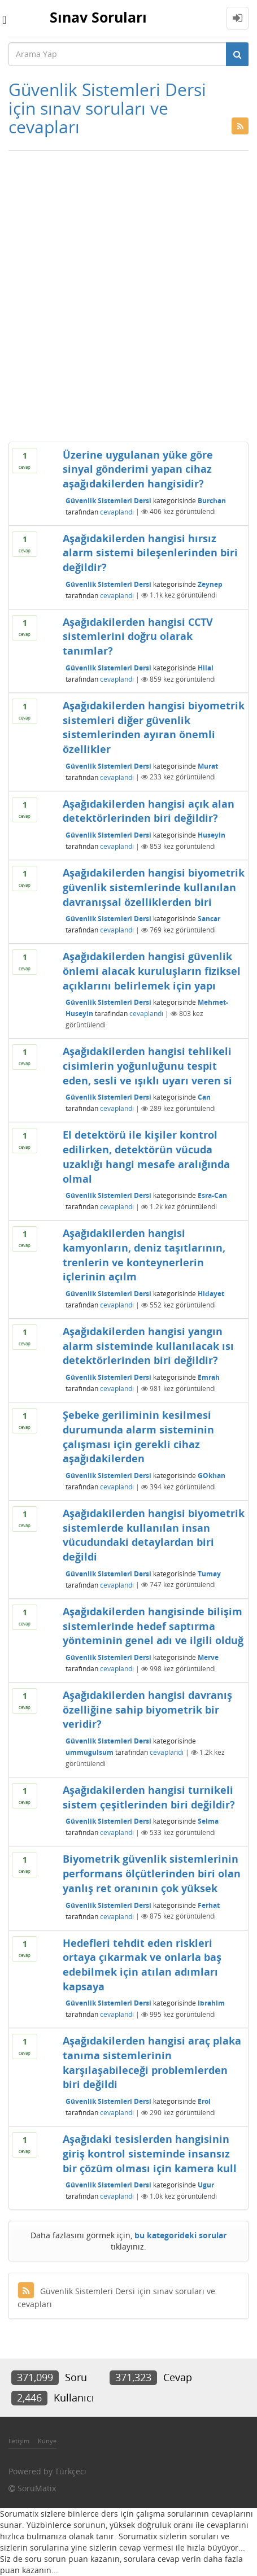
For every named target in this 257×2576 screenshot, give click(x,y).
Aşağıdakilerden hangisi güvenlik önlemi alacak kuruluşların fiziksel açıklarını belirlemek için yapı (152, 970)
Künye (47, 2440)
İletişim (18, 2440)
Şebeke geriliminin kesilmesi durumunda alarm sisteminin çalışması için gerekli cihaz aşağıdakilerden (138, 1436)
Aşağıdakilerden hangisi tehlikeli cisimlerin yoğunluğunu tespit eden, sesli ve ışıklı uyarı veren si (147, 1065)
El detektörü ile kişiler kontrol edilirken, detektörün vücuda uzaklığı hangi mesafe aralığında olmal (146, 1156)
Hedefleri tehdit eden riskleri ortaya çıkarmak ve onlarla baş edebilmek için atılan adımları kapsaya (142, 1964)
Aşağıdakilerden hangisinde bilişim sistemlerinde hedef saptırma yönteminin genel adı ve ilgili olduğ (153, 1626)
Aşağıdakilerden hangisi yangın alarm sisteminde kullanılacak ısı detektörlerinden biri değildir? (148, 1345)
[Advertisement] (128, 296)
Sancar (209, 918)
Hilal (206, 668)
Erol (204, 2101)
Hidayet (211, 1293)
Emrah (209, 1377)
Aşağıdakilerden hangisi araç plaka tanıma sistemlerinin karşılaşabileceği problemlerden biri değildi (152, 2062)
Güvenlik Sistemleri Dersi (108, 500)
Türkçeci (70, 2471)
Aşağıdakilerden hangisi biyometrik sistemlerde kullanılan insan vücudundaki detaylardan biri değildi (154, 1534)
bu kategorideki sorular (180, 2235)
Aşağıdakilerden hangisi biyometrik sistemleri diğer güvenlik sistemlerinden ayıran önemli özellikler (154, 727)
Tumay (209, 1573)
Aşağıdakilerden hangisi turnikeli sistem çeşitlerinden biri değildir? (149, 1797)
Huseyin (211, 835)
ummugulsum (90, 1752)
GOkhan (211, 1475)
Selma (208, 1821)
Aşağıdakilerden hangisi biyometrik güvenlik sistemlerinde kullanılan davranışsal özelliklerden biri (154, 887)
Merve (208, 1657)
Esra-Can (212, 1195)
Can (204, 1097)
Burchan (212, 500)
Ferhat (209, 1905)
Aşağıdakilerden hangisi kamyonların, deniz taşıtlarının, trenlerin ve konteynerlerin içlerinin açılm (144, 1254)
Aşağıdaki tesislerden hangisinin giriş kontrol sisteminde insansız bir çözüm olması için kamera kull (150, 2153)
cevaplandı (117, 511)
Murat (208, 765)
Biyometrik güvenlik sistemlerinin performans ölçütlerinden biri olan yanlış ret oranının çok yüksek (152, 1873)
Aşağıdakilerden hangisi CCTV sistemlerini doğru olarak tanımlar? (138, 636)
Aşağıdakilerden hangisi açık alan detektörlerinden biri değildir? (148, 811)
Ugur (206, 2185)
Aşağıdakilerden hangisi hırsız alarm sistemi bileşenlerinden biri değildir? (150, 552)
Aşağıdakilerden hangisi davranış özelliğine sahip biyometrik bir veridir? (147, 1709)
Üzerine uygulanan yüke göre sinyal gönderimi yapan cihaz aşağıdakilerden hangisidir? (138, 469)
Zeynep (210, 584)
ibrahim (211, 2003)
